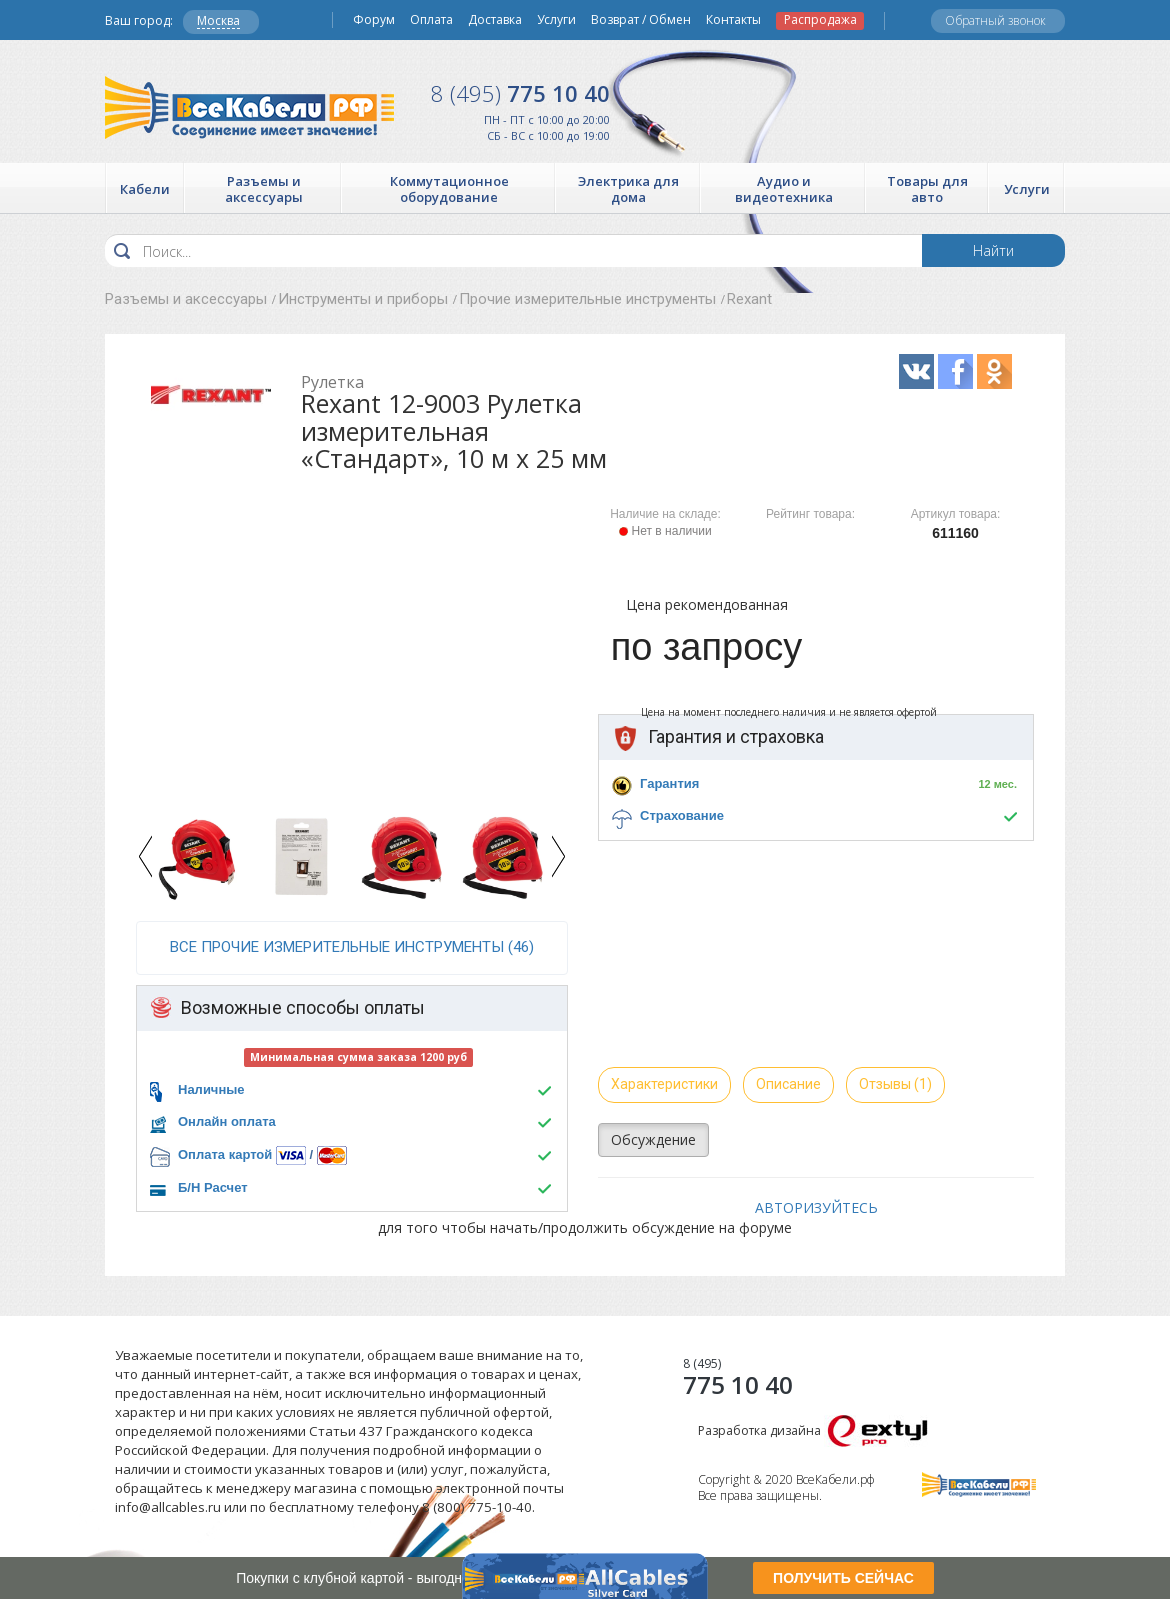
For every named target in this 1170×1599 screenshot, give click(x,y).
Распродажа (820, 20)
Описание (788, 1084)
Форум (374, 20)
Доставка (495, 20)
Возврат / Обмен (641, 20)
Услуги (556, 20)
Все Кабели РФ (249, 107)
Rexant (749, 299)
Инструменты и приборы (363, 299)
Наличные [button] (211, 1089)
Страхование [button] (682, 815)
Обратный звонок (995, 20)
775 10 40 (520, 93)
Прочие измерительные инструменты (587, 299)
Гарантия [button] (669, 783)
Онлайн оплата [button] (227, 1121)
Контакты (733, 20)
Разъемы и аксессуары (186, 299)
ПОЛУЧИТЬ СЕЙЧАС (843, 1578)
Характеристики (664, 1084)
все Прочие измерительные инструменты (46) (352, 947)
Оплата (431, 20)
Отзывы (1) (895, 1084)
